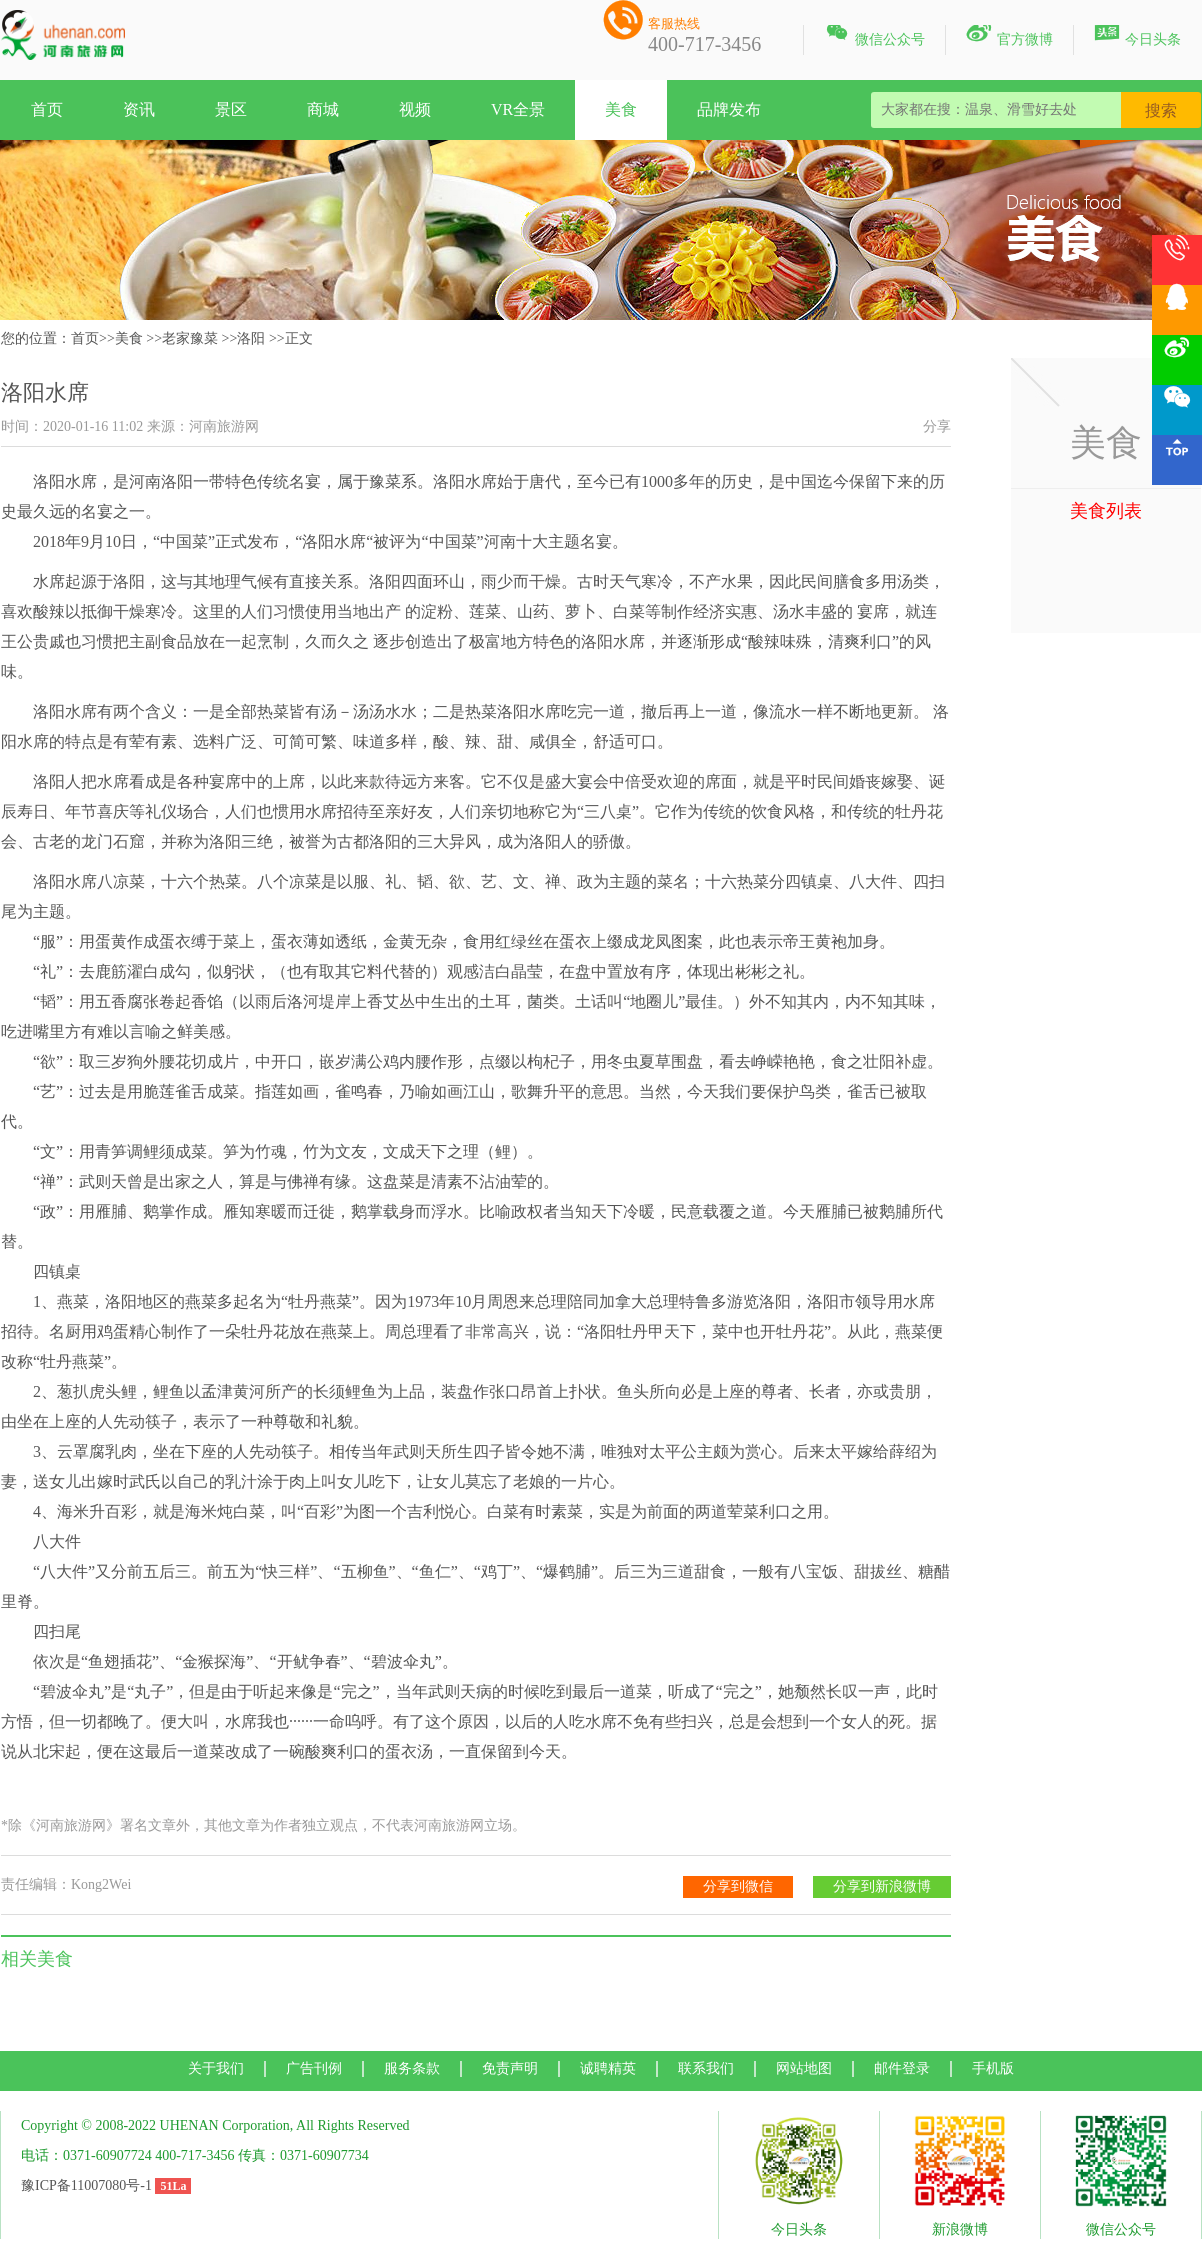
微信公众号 (874, 36)
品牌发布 (729, 109)
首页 (47, 109)
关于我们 (216, 2068)
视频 (415, 109)
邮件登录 (902, 2068)
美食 (621, 109)
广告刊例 (314, 2068)
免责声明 (510, 2068)
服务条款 (412, 2068)
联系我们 (706, 2068)
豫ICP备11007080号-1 (86, 2185)
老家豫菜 (190, 338)
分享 (937, 426)
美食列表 (1106, 511)
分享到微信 (738, 1886)
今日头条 (1137, 36)
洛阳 (251, 338)
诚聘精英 (608, 2068)
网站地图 (804, 2068)
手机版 (993, 2068)
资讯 (139, 109)
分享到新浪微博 (882, 1886)
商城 (323, 109)
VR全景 (518, 109)
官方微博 (1009, 36)
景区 (231, 109)
